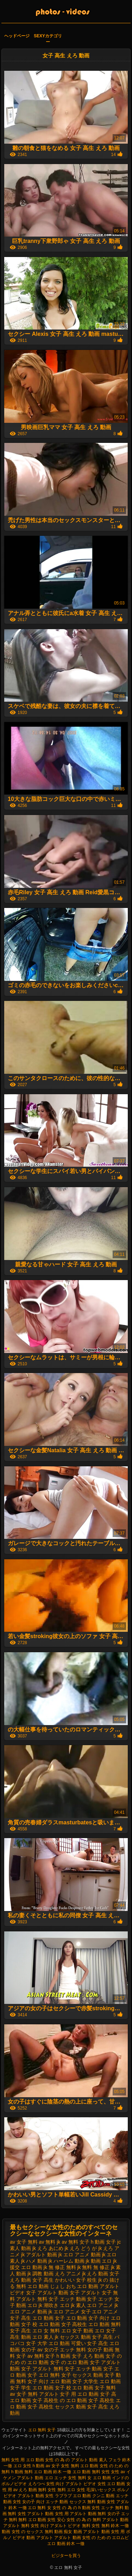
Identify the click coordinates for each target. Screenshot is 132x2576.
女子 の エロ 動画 (69, 2362)
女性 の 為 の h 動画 (71, 2507)
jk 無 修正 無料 (60, 2267)
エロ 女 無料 (46, 2330)
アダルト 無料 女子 (37, 2299)
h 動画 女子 (103, 2242)
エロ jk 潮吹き (42, 2305)
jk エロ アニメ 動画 (79, 2254)
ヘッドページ (17, 35)
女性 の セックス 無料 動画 (37, 2531)
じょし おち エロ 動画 (74, 2286)
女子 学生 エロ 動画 (32, 2387)
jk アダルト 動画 (39, 2254)
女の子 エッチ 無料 (65, 2349)
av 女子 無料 (24, 2242)
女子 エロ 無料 (43, 2375)
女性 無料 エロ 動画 (80, 2465)
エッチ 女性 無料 (70, 2477)
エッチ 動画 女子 (78, 2299)
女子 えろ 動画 (88, 2356)
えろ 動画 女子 (103, 2273)
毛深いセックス (101, 2489)
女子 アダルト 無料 (42, 2368)
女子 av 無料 (30, 2356)
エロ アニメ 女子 (72, 2311)
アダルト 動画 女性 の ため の (82, 2537)
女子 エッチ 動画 (83, 2368)
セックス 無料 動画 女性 (92, 2501)
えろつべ (36, 2483)
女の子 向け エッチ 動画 (45, 2501)
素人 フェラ (110, 2459)
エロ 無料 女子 (42, 2429)
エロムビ (120, 2537)
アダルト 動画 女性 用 (104, 2531)
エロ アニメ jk (102, 2305)
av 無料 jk (50, 2242)
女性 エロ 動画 (111, 2483)
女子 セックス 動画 (82, 2375)
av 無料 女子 (75, 2242)
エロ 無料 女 (39, 2507)
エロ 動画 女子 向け (88, 2318)
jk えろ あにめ (47, 2248)
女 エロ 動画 (99, 2477)
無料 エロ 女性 (71, 2489)
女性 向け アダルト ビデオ (71, 2483)
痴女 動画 (73, 2531)
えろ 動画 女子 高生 (32, 2280)
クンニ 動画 (103, 2495)
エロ (49, 2477)
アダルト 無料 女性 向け (26, 2525)
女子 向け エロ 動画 (49, 2381)
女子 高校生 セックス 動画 (56, 2406)
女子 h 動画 (57, 2356)
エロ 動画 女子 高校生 (63, 2324)
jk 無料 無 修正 (93, 2267)
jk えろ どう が (81, 2248)
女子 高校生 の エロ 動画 (59, 2400)
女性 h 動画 (33, 2465)
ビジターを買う (66, 2555)
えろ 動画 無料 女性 (37, 2489)
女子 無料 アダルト (38, 2394)
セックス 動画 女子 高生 (86, 2337)
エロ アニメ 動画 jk (31, 2311)
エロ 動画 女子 (48, 2318)
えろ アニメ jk (70, 2273)
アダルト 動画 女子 (58, 2292)
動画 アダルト (39, 2537)
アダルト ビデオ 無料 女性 (75, 2525)
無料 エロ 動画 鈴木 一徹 (47, 2471)
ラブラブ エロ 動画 (73, 2495)
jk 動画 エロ (99, 2261)
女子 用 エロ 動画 (79, 2394)
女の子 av (32, 2349)
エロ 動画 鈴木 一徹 (65, 2543)
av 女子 (53, 2465)
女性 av (118, 2471)
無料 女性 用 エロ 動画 (22, 2459)
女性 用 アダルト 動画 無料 (80, 2513)
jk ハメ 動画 (34, 2261)
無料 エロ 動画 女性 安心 (41, 2519)
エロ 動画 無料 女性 (92, 2471)
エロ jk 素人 (73, 2305)
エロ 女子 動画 (77, 2330)
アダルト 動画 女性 (36, 2495)
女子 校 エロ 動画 (74, 2387)
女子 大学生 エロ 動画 (96, 2381)
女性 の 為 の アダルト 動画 (72, 2459)
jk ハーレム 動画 (66, 2261)
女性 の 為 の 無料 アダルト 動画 (97, 2519)
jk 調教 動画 (40, 2273)
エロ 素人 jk (45, 2337)
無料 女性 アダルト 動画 (31, 2513)
